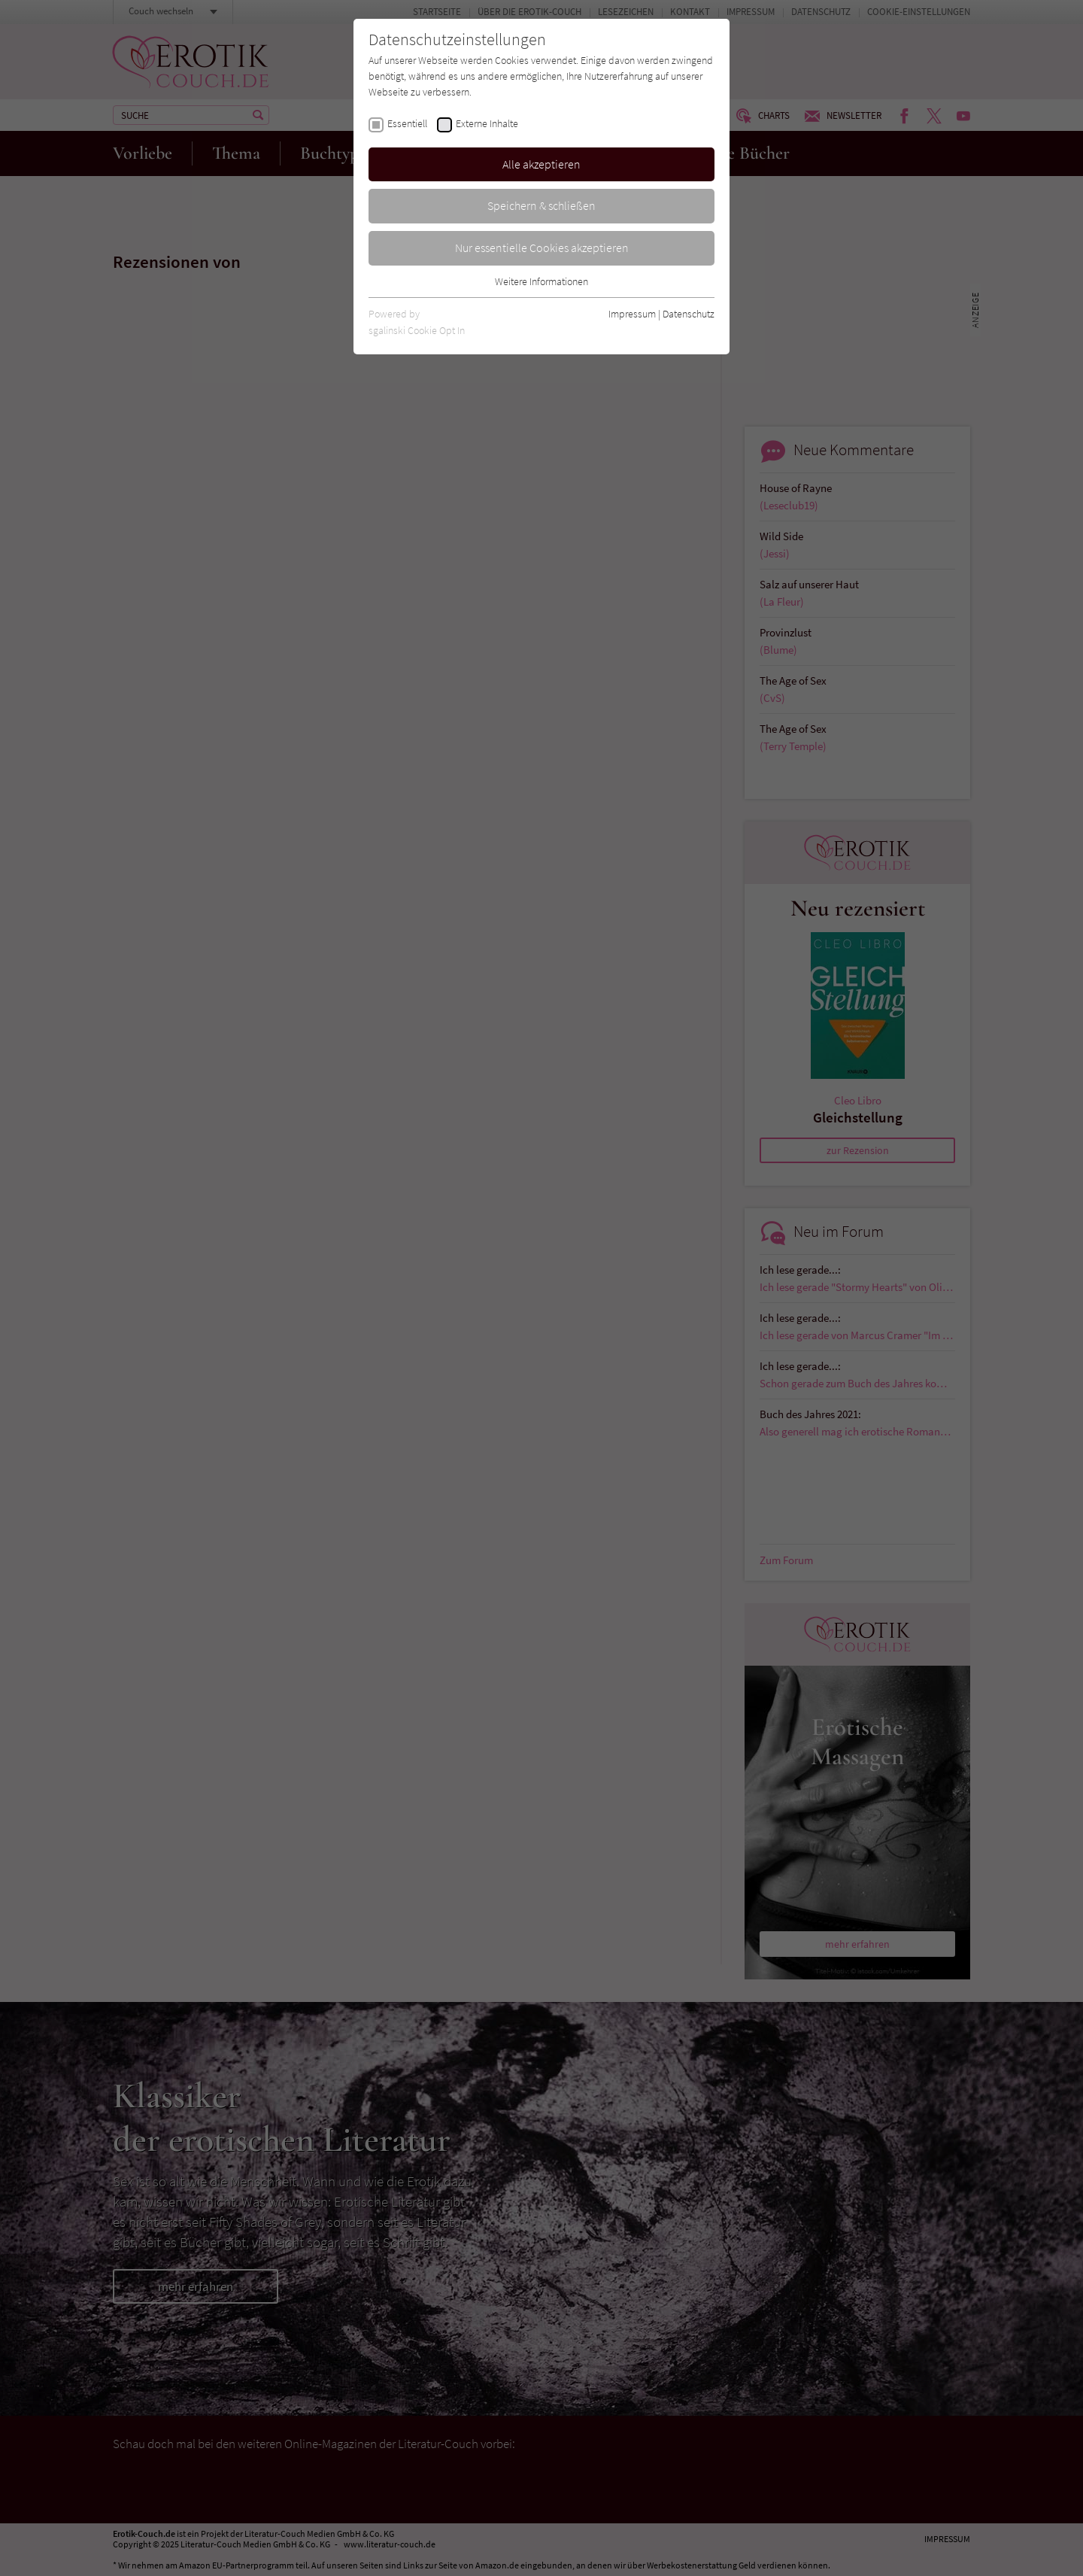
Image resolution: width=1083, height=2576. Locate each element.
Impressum (632, 313)
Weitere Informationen (541, 281)
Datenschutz (688, 313)
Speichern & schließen (541, 205)
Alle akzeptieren (541, 164)
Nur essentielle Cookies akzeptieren (542, 247)
